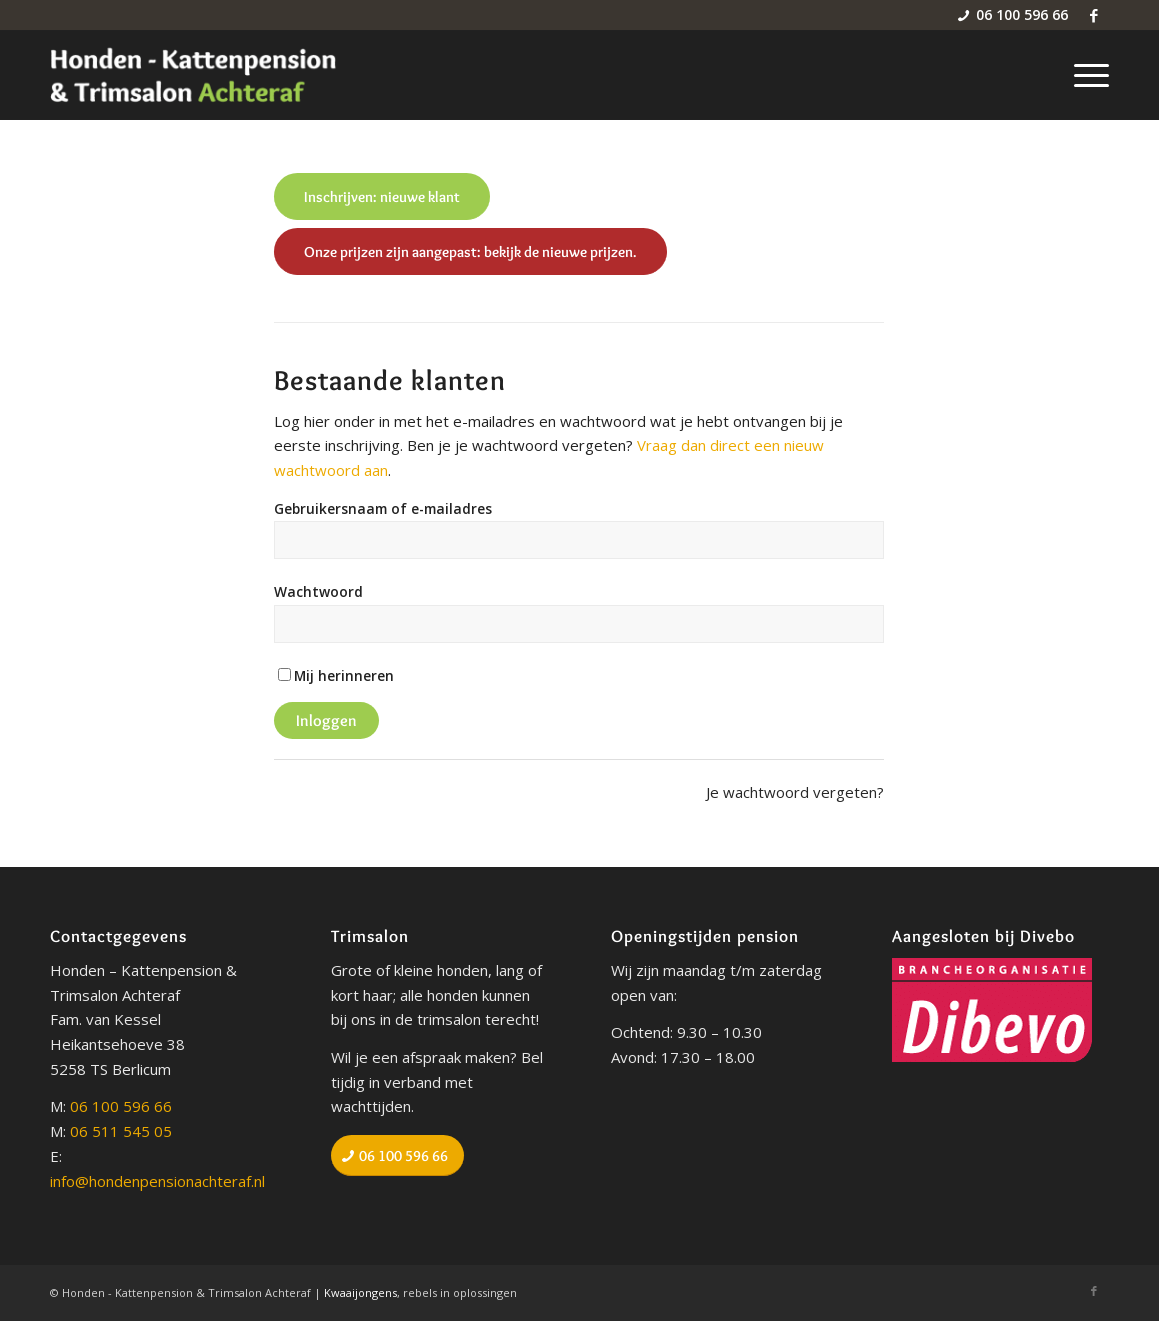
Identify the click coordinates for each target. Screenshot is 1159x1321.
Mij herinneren (344, 675)
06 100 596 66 (121, 1106)
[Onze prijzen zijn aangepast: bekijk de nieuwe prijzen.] (470, 251)
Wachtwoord (318, 591)
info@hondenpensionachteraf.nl (157, 1181)
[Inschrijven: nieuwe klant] (382, 196)
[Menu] (1085, 75)
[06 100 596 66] (397, 1155)
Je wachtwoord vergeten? (795, 792)
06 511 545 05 (121, 1131)
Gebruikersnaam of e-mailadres (383, 508)
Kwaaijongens (360, 1292)
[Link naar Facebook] (1094, 15)
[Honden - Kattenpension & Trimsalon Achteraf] (193, 75)
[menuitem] (1085, 75)
